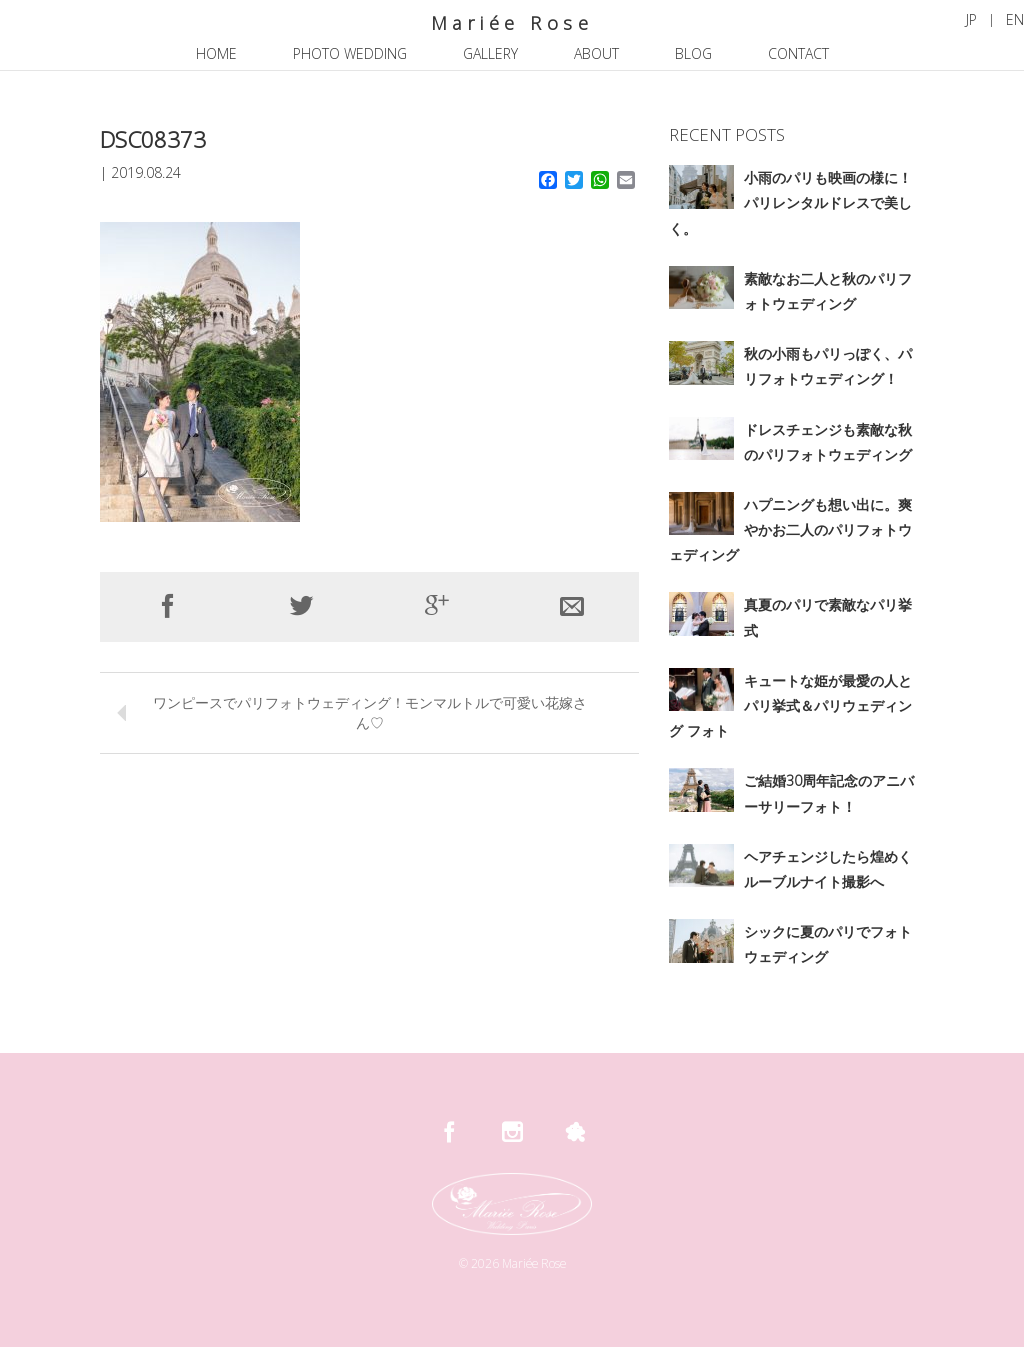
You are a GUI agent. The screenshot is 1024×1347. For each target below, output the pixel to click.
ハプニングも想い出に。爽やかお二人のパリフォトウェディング (790, 529)
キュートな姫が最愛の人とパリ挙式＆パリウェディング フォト (790, 705)
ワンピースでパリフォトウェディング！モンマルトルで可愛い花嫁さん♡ (370, 712)
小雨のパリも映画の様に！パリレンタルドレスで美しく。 (790, 202)
